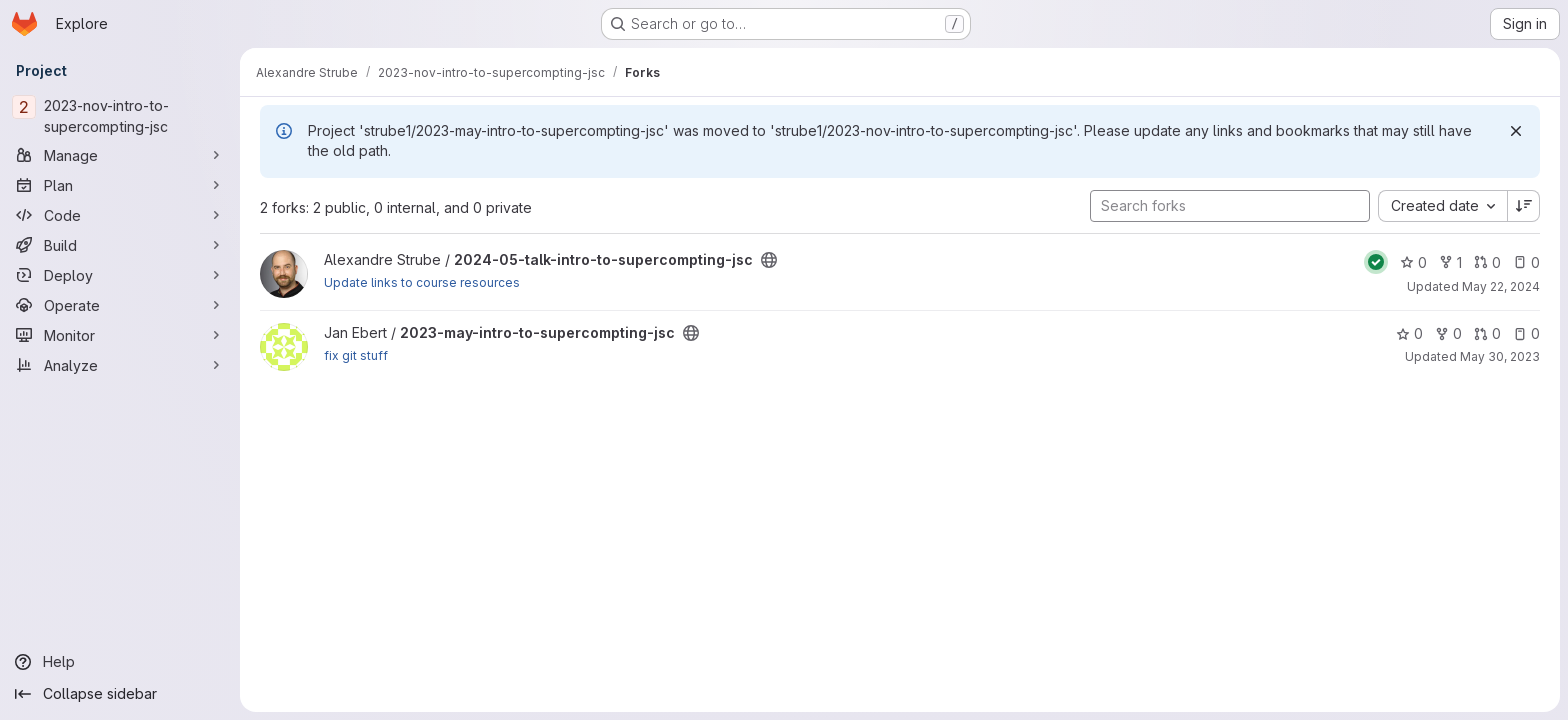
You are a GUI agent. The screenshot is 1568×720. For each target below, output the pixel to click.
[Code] (120, 215)
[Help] (120, 662)
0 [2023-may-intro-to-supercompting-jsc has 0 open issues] (1526, 333)
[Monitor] (120, 335)
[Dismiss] (1516, 131)
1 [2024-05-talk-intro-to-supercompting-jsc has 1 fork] (1450, 262)
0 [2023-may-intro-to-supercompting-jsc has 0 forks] (1448, 333)
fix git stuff (356, 355)
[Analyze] (120, 365)
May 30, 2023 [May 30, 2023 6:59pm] (1500, 356)
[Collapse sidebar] (120, 694)
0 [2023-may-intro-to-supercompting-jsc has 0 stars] (1409, 333)
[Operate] (120, 305)
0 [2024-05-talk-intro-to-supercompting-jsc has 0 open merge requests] (1487, 262)
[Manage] (120, 155)
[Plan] (120, 185)
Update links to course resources (422, 282)
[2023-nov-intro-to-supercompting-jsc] (120, 116)
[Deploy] (120, 275)
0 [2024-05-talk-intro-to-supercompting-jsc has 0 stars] (1413, 262)
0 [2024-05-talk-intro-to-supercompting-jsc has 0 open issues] (1526, 262)
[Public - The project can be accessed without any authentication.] (769, 260)
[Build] (120, 245)
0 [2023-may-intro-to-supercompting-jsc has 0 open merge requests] (1487, 333)
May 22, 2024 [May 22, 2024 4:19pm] (1501, 286)
